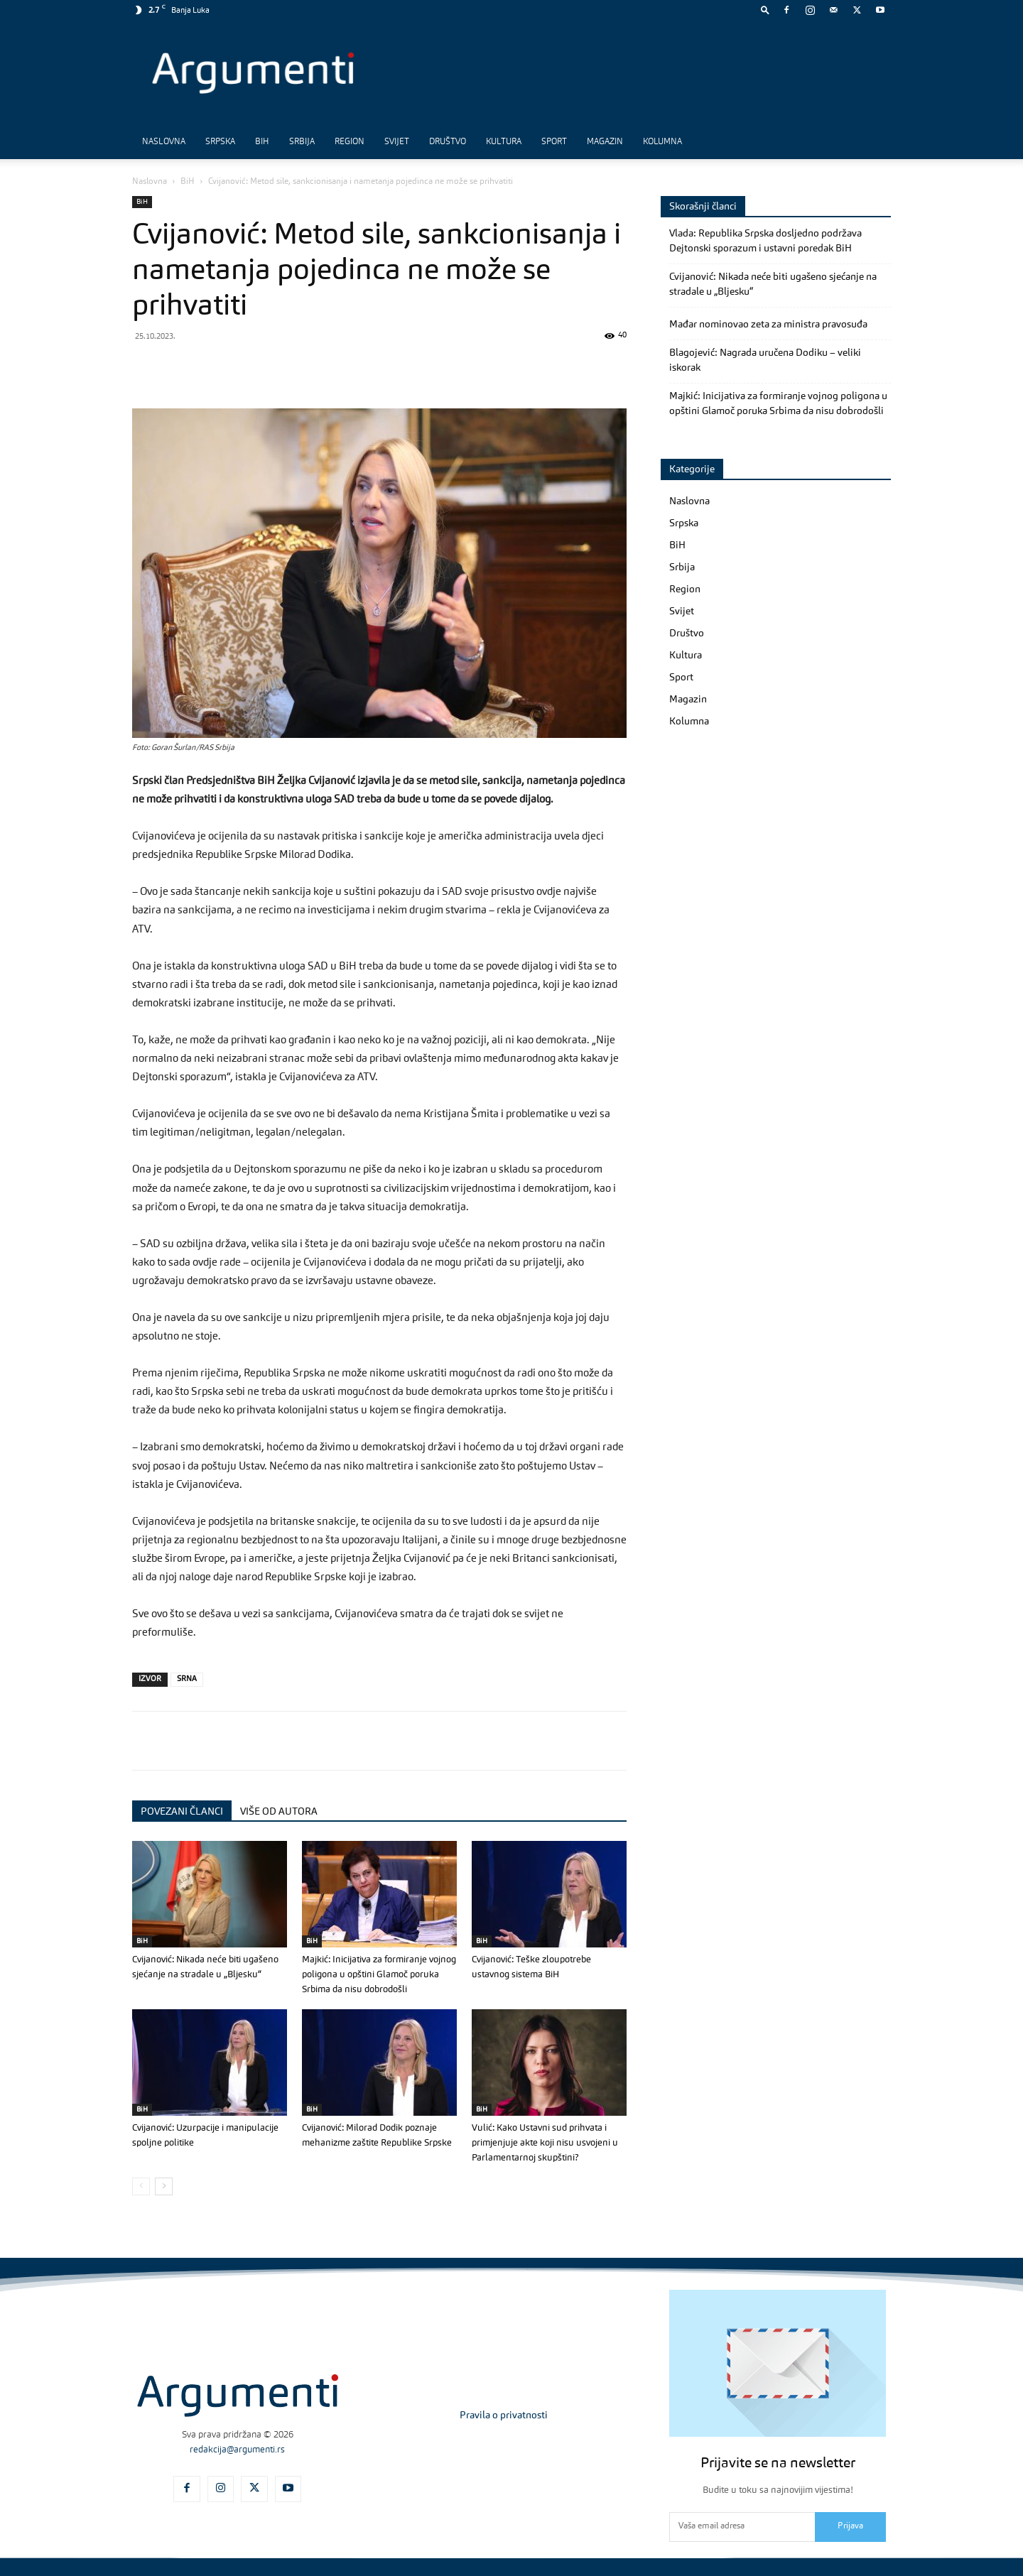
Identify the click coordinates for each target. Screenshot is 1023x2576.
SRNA (187, 1679)
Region (349, 142)
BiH (262, 142)
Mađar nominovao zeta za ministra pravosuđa (768, 325)
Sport (554, 142)
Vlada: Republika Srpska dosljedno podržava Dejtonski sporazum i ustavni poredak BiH (765, 241)
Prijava (850, 2526)
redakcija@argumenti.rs (237, 2450)
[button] (765, 9)
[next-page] (164, 2186)
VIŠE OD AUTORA (279, 1812)
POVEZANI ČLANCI (182, 1812)
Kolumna (662, 142)
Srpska (220, 142)
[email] (742, 2527)
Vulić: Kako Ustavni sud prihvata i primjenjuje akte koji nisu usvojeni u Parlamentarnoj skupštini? (545, 2143)
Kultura (503, 142)
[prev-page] (141, 2186)
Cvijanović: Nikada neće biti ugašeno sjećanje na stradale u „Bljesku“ (773, 284)
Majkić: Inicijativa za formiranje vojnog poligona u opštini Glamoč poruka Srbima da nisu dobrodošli (379, 1974)
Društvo (447, 142)
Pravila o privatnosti (504, 2415)
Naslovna (163, 142)
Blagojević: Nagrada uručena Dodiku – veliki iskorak (765, 360)
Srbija (302, 142)
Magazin (605, 142)
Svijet (396, 142)
